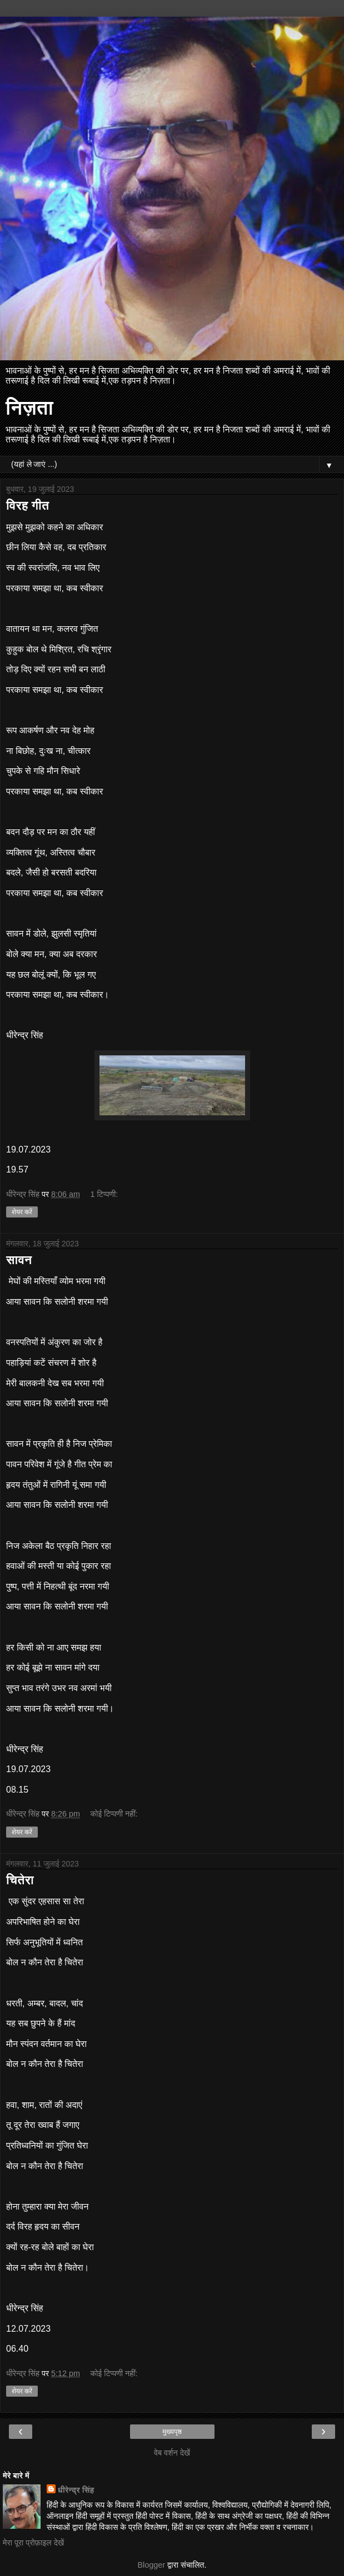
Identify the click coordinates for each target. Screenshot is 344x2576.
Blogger (152, 2564)
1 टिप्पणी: (104, 1194)
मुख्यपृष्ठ (172, 2432)
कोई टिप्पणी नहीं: (113, 1813)
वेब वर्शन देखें (172, 2452)
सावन (19, 1260)
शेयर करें (22, 1212)
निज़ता (29, 407)
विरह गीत (27, 505)
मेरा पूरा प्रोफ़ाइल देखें (33, 2542)
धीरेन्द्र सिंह (76, 2490)
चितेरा (20, 1880)
